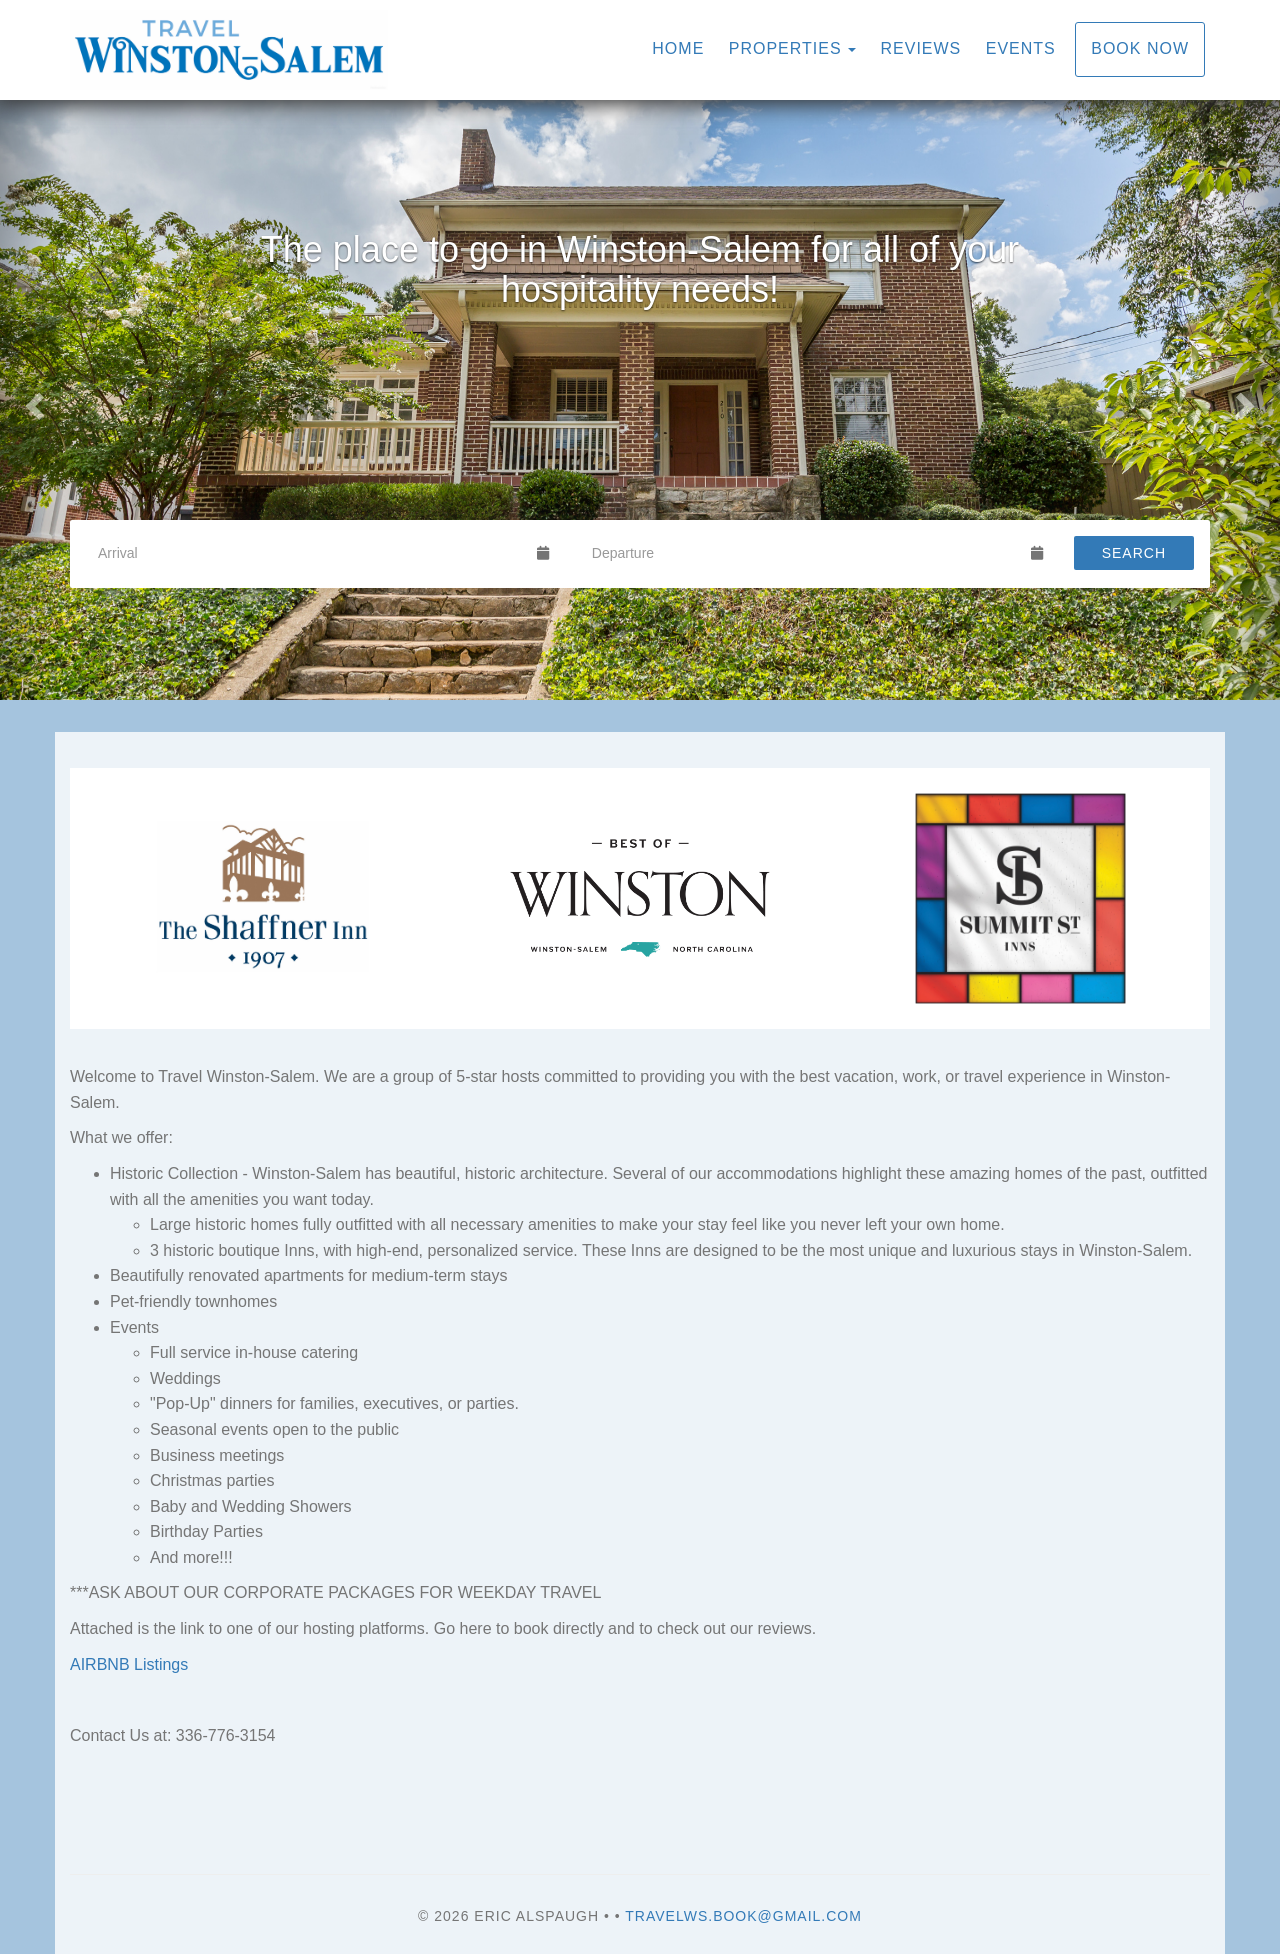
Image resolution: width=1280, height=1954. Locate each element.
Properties (785, 48)
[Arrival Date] (309, 553)
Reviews (921, 48)
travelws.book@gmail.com (743, 1916)
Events (1021, 48)
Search (1134, 553)
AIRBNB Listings (129, 1664)
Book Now (1140, 48)
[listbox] (640, 400)
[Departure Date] (803, 553)
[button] (32, 400)
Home (678, 48)
